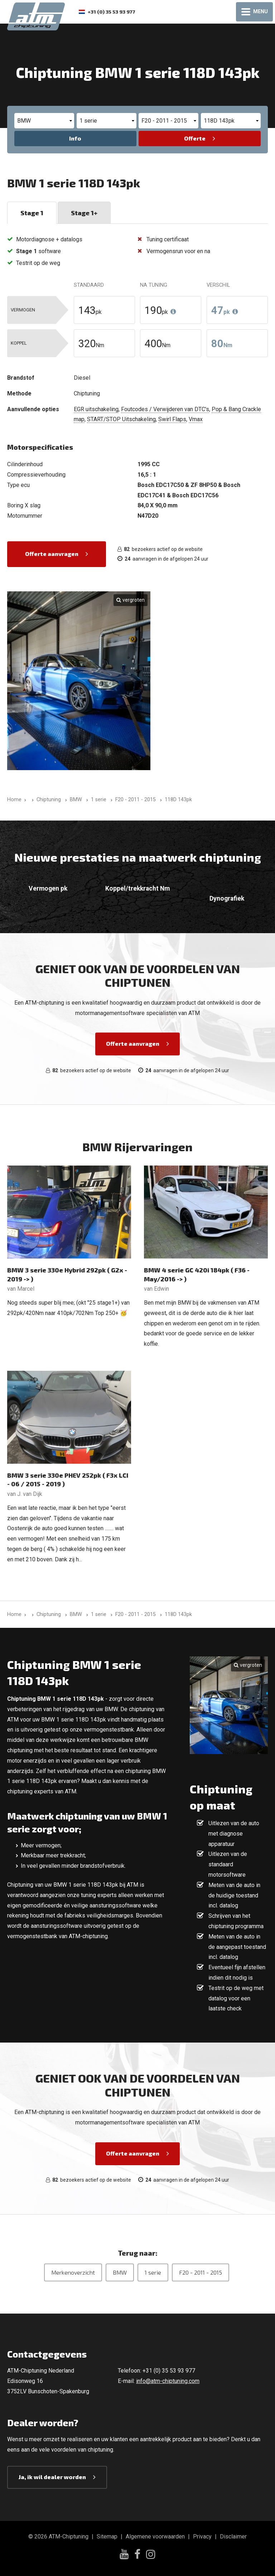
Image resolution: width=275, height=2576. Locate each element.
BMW (120, 2272)
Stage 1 (31, 213)
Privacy (202, 2536)
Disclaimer (233, 2536)
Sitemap (107, 2536)
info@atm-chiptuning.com (167, 2381)
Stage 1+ (84, 213)
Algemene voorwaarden (155, 2536)
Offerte (195, 138)
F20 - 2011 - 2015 (200, 2272)
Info (75, 138)
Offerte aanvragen (51, 553)
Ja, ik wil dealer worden (52, 2476)
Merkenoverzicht (73, 2272)
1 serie (153, 2272)
